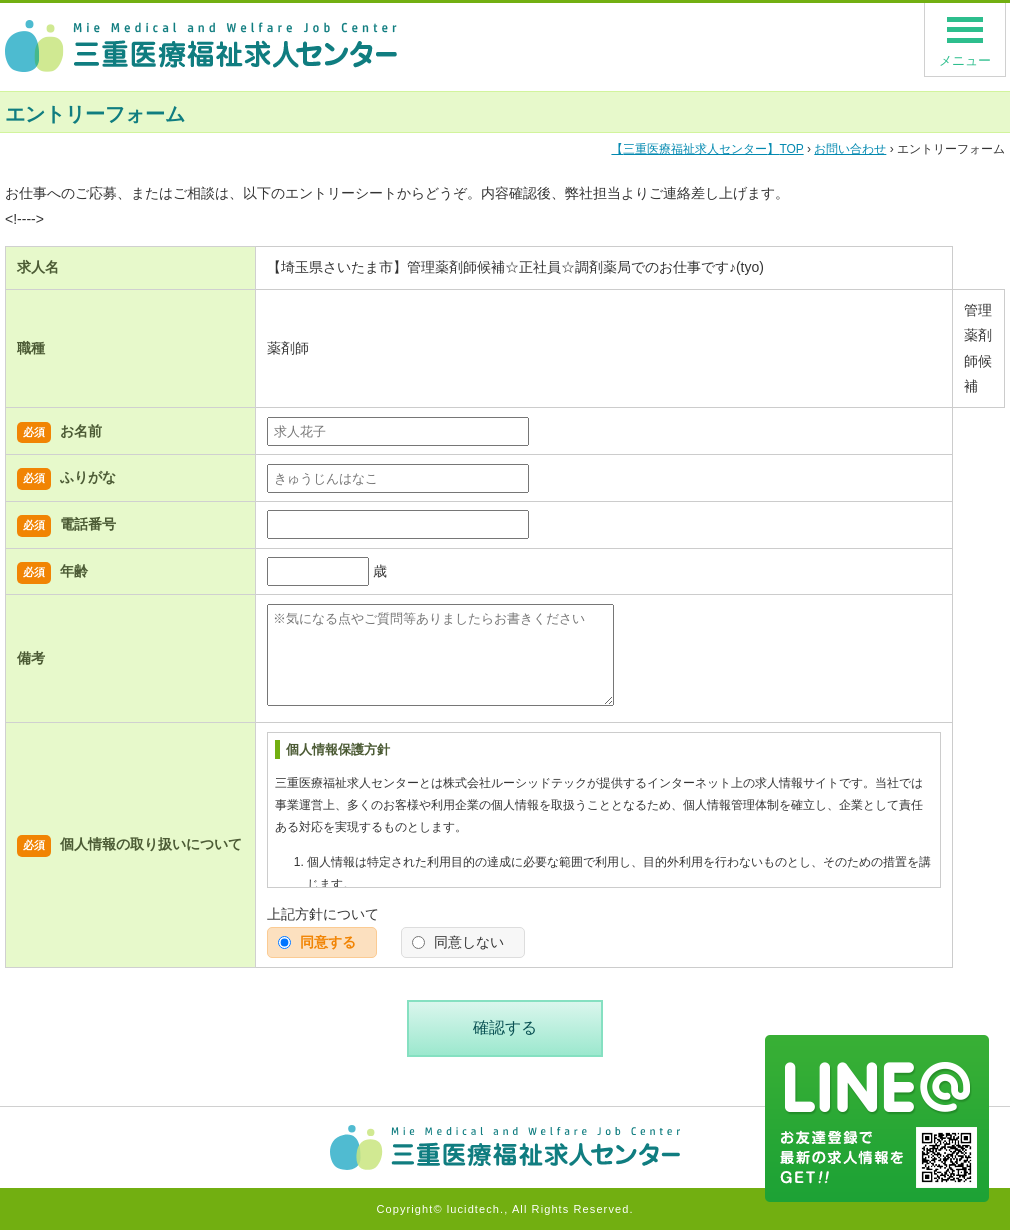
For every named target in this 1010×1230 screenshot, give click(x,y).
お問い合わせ (850, 149)
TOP (707, 149)
